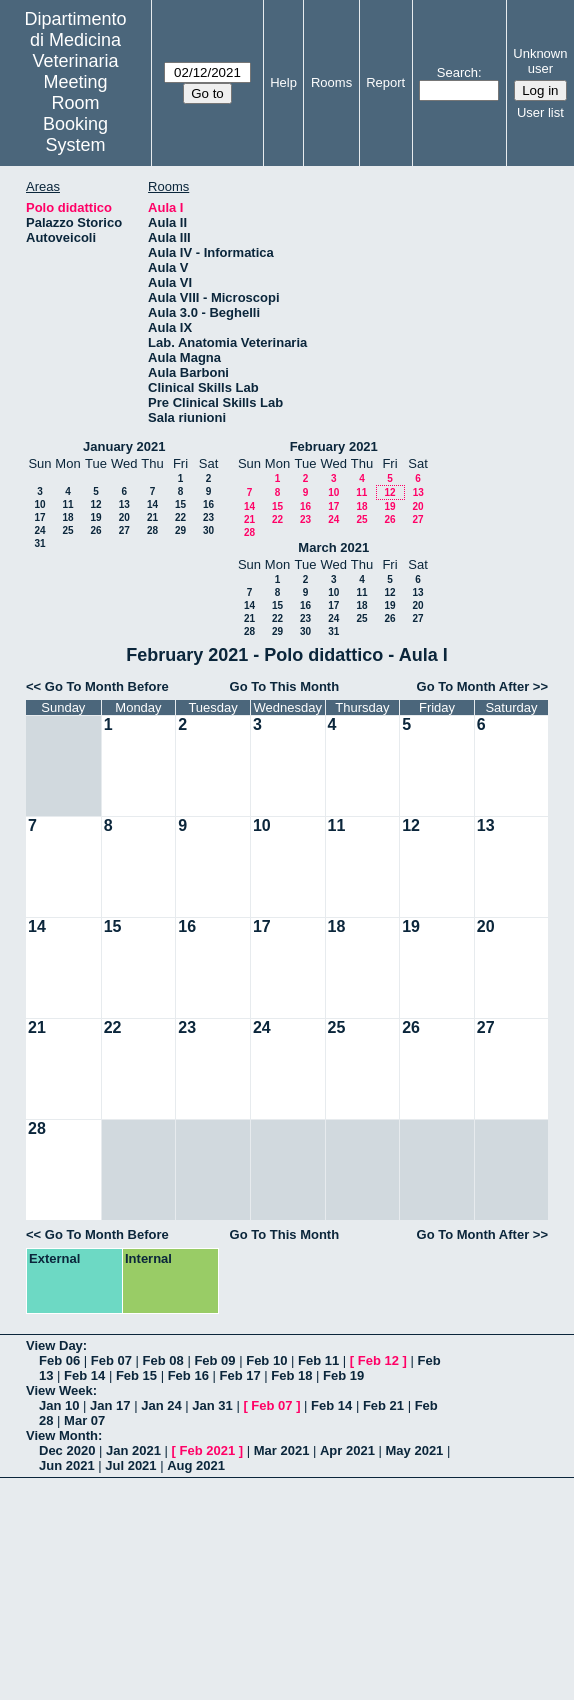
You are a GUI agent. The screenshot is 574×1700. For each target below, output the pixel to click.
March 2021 (333, 547)
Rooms (331, 82)
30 (208, 530)
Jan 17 (110, 1405)
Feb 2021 (208, 1450)
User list (540, 112)
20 (124, 517)
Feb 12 (378, 1360)
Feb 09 (214, 1360)
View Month (62, 1435)
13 (124, 504)
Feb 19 (343, 1375)
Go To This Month (285, 686)
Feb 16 (188, 1375)
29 (180, 530)
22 (180, 517)
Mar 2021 (282, 1450)
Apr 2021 (347, 1450)
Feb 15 (136, 1375)
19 (95, 517)
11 (67, 504)
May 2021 (415, 1450)
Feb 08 (163, 1360)
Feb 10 (266, 1360)
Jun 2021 (67, 1465)
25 (67, 530)
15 (180, 504)
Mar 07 (84, 1420)
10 (39, 504)
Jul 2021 (130, 1465)
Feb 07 (111, 1360)
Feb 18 (291, 1375)
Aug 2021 (196, 1465)
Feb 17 (239, 1375)
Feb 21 (383, 1405)
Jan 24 (161, 1405)
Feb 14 (84, 1375)
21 (152, 517)
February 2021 (334, 446)
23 (208, 517)
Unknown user (540, 61)
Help (283, 82)
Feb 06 (59, 1360)
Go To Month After (473, 686)
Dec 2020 (67, 1450)
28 (152, 530)
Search (457, 72)
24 (39, 530)
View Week (59, 1390)
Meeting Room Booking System (75, 113)
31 (39, 543)
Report (385, 82)
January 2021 (124, 446)
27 (124, 530)
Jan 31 (212, 1405)
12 (95, 504)
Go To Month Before (107, 686)
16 (208, 504)
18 (67, 517)
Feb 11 (318, 1360)
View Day (54, 1345)
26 (95, 530)
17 (39, 517)
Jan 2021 (133, 1450)
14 (152, 504)
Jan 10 (59, 1405)
